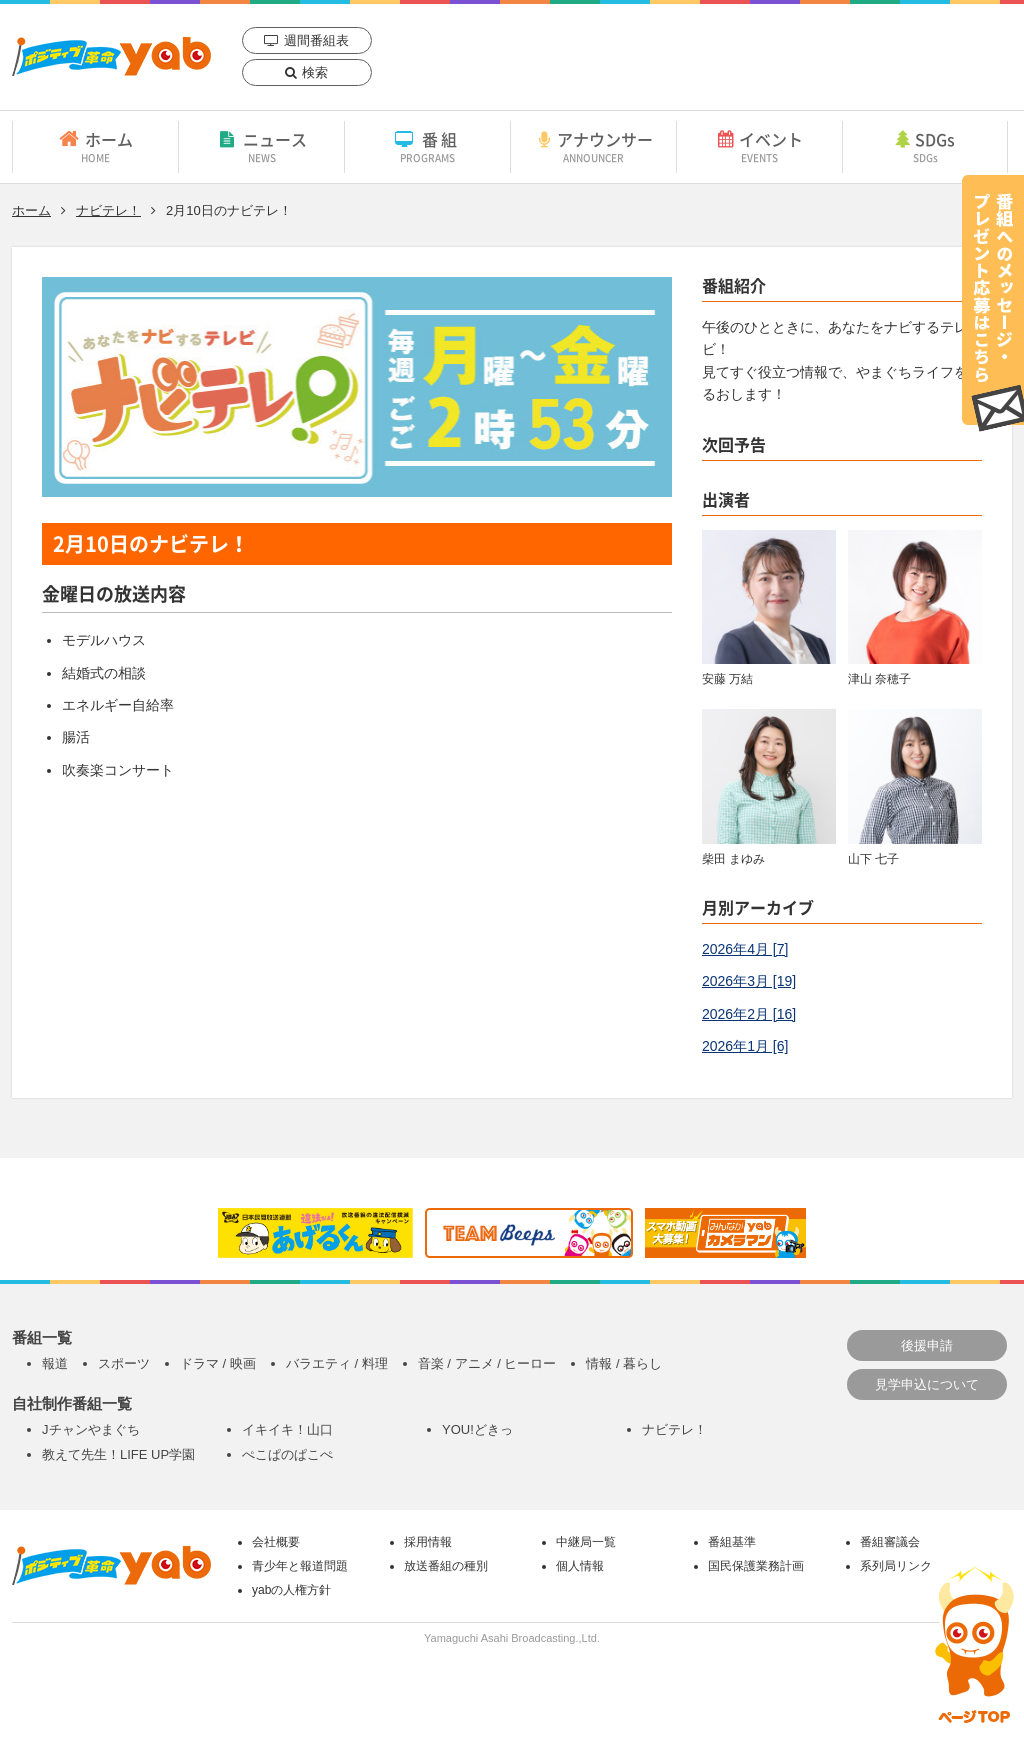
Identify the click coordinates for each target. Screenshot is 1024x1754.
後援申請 (927, 1345)
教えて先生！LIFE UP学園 (118, 1454)
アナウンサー (593, 146)
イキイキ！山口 (287, 1429)
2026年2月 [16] (749, 1014)
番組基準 (732, 1542)
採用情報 (428, 1542)
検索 (315, 72)
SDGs (925, 146)
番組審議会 (890, 1542)
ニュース (261, 146)
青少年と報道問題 (300, 1566)
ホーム (95, 146)
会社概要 (276, 1542)
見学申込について (927, 1384)
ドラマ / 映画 (218, 1363)
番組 (427, 146)
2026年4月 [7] (745, 949)
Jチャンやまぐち (91, 1429)
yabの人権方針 (291, 1590)
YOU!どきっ (477, 1429)
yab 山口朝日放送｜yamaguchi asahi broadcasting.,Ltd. (111, 56)
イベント (759, 146)
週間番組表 (316, 40)
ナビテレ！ (108, 210)
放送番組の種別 (446, 1566)
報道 (55, 1363)
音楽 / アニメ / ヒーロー (487, 1363)
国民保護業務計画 (756, 1566)
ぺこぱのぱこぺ (287, 1454)
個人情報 (580, 1566)
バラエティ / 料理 (337, 1363)
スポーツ (124, 1363)
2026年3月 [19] (749, 981)
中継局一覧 (586, 1542)
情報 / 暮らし (624, 1363)
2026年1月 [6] (745, 1046)
